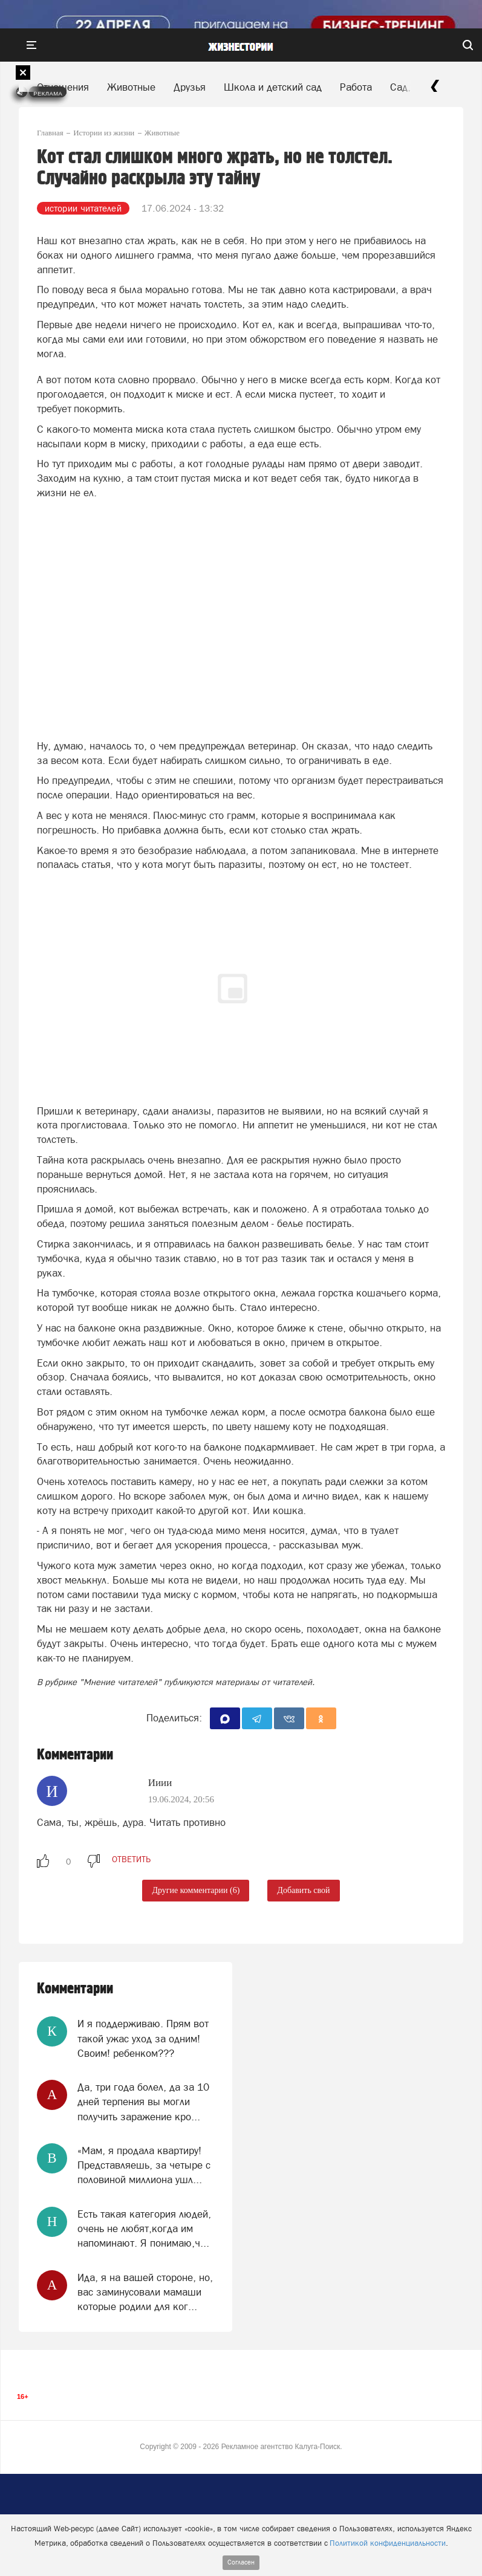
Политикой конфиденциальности (388, 2543)
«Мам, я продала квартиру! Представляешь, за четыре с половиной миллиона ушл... (143, 2165)
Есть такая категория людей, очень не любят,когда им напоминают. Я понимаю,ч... (144, 2229)
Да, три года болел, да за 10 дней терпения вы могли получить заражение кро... (143, 2102)
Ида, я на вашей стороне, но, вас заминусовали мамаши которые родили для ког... (145, 2292)
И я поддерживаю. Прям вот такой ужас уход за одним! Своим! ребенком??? (143, 2038)
